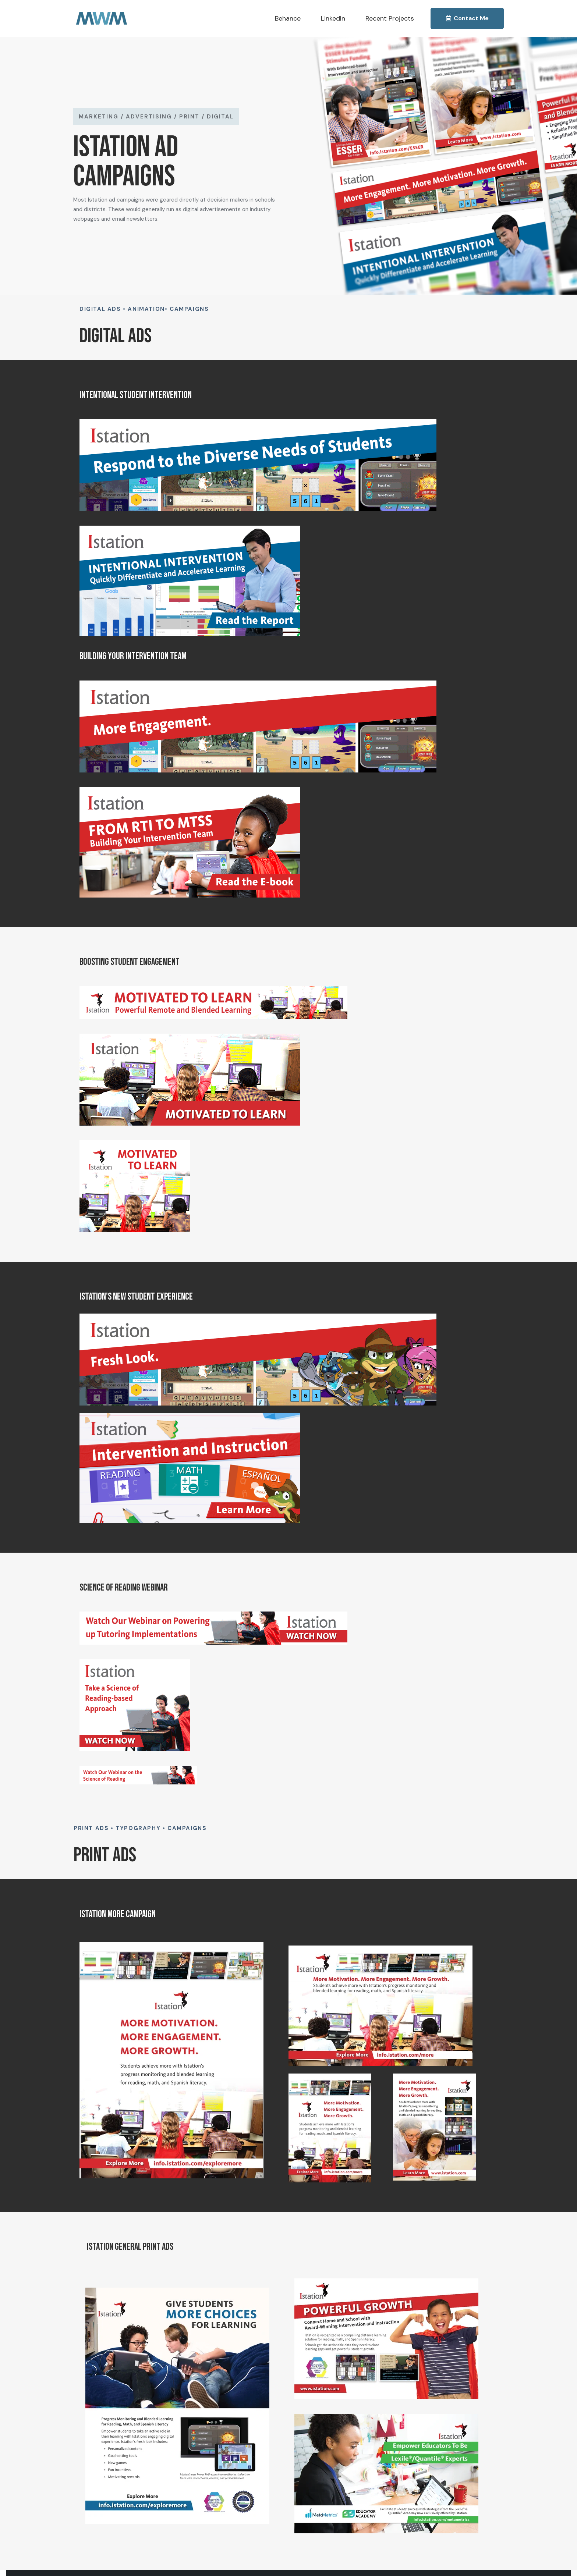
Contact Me (467, 18)
